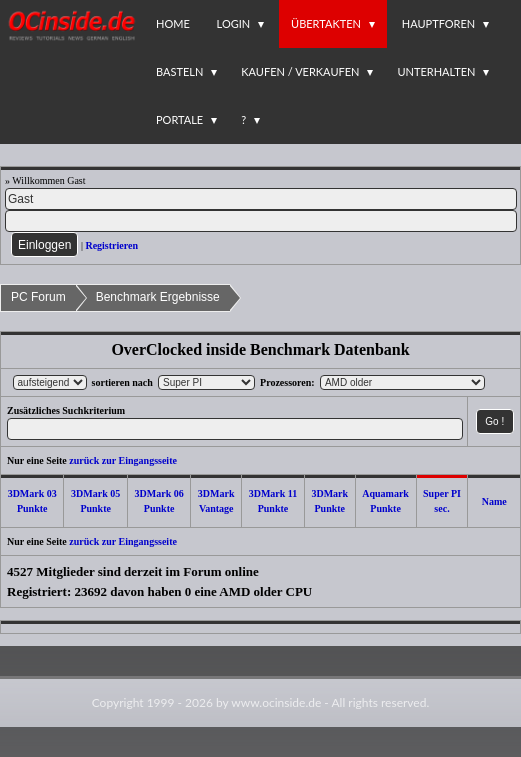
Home (173, 23)
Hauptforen (438, 23)
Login (234, 23)
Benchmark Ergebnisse (158, 297)
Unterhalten (436, 71)
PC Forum (38, 297)
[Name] (261, 199)
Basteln (179, 71)
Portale (179, 119)
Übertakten (326, 23)
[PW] (261, 221)
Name (494, 501)
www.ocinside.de (276, 702)
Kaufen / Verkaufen (300, 71)
